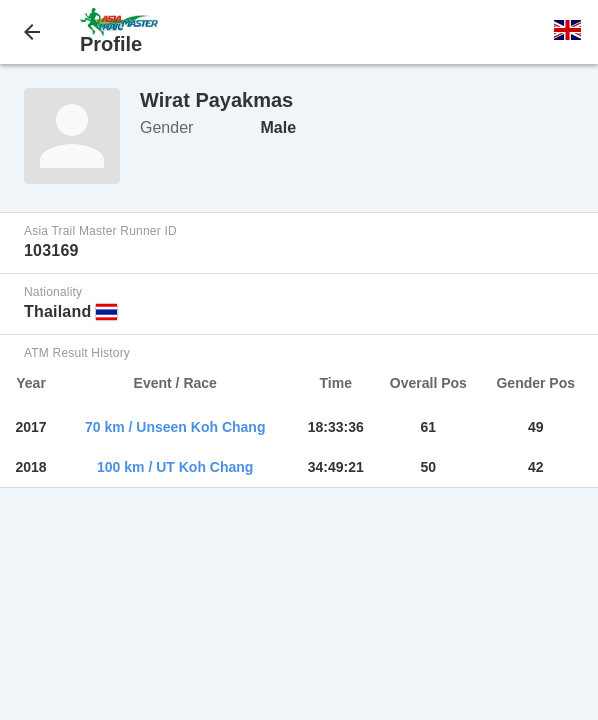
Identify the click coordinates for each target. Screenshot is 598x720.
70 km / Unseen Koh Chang (175, 427)
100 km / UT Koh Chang (175, 467)
